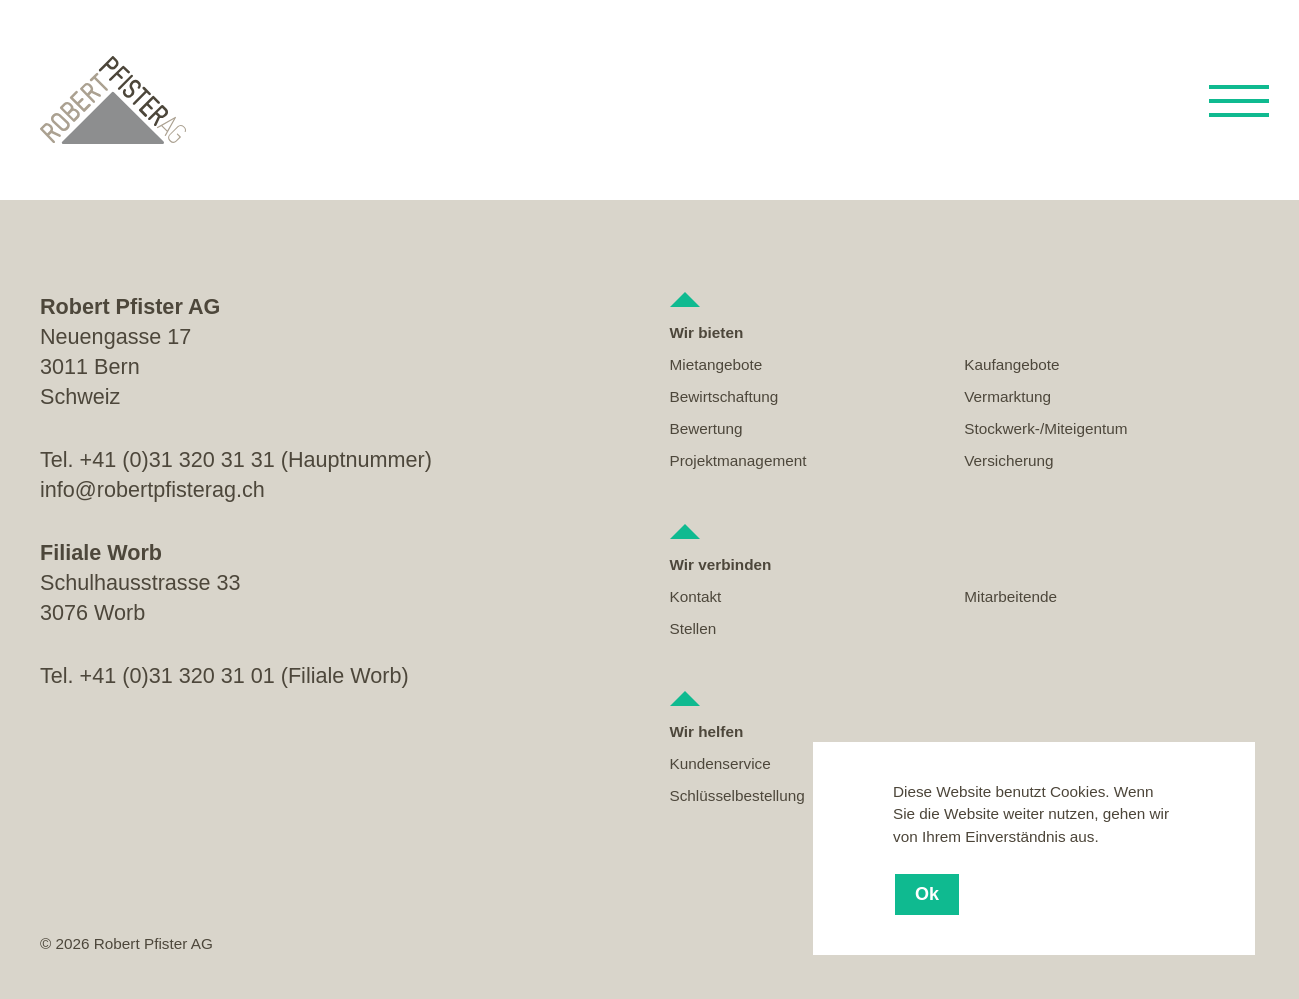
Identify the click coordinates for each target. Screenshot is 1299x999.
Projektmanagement (738, 460)
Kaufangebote (1011, 364)
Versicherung (1008, 460)
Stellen (693, 628)
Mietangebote (716, 364)
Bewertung (706, 428)
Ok (927, 894)
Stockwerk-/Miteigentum (1045, 428)
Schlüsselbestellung (737, 795)
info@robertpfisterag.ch (152, 489)
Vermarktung (1007, 396)
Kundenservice (720, 763)
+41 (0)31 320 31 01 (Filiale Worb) (244, 675)
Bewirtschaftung (724, 396)
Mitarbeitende (1010, 596)
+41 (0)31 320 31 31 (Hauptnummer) (256, 459)
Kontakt (696, 596)
